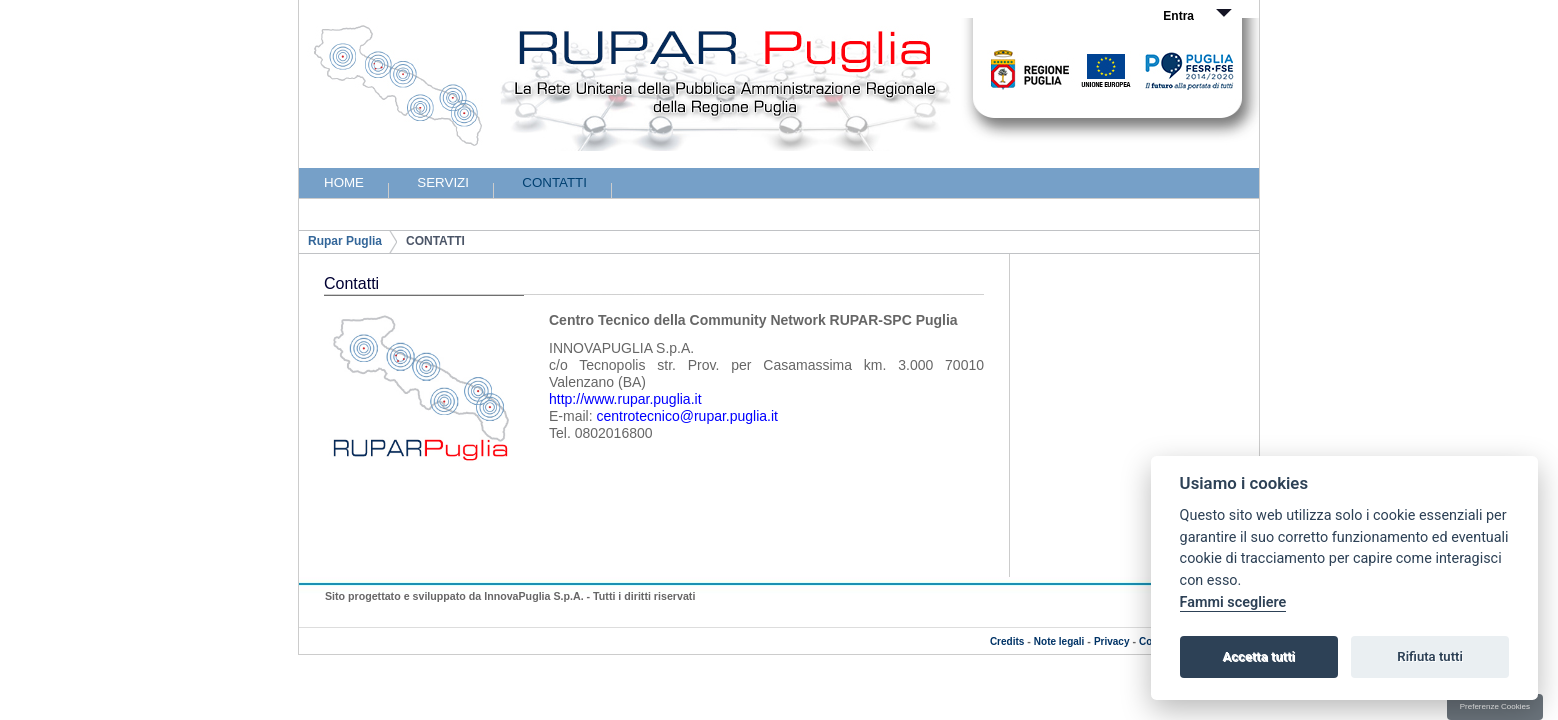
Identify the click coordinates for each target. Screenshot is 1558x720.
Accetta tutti (1258, 656)
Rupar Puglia (345, 241)
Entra (1178, 16)
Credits (1007, 641)
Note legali (1059, 641)
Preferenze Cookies (1495, 706)
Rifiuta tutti (1430, 656)
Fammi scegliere (1233, 602)
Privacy (1112, 641)
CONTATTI (435, 241)
